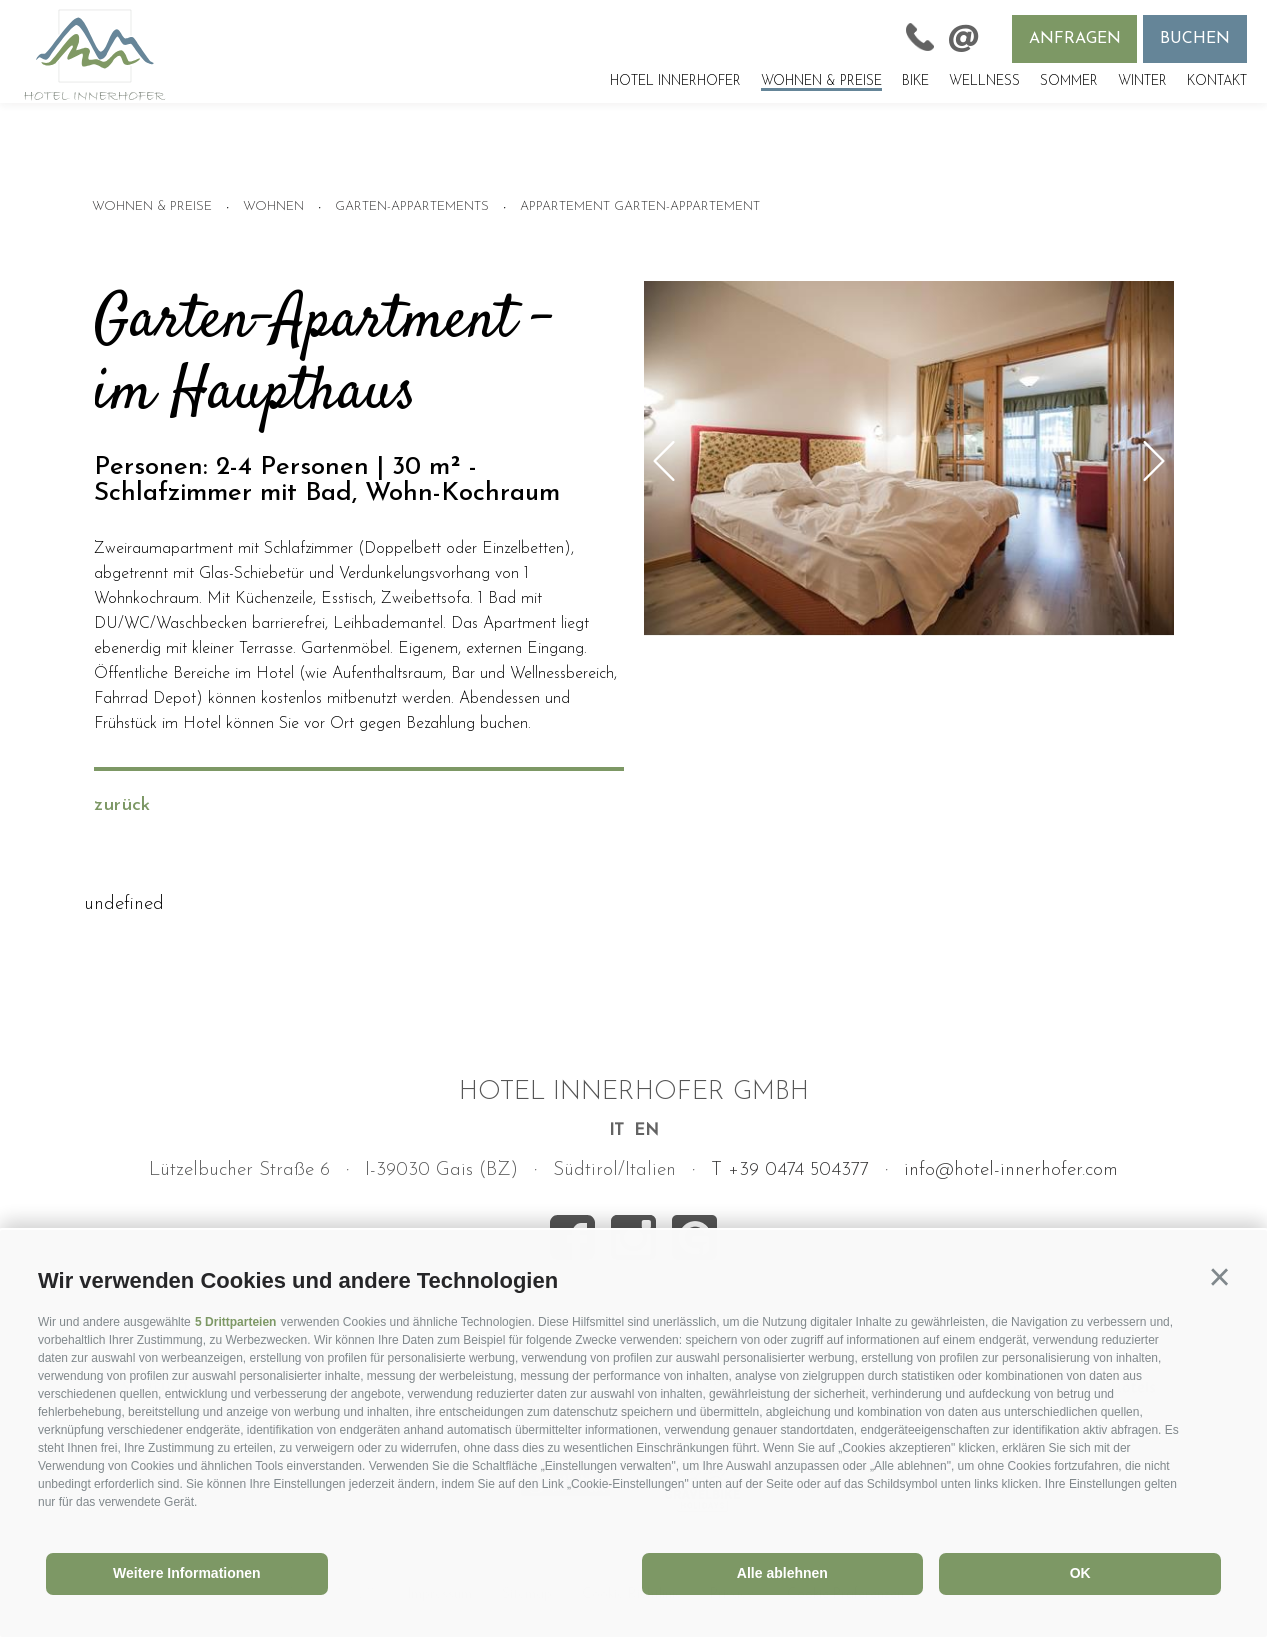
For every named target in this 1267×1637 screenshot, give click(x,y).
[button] (1219, 1277)
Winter (1142, 81)
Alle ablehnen (782, 1573)
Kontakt (1217, 81)
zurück (122, 805)
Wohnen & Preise (821, 81)
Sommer (1069, 81)
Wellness (984, 81)
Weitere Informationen (187, 1573)
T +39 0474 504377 (790, 1170)
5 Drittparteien (235, 1322)
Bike (915, 81)
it (616, 1131)
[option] (909, 459)
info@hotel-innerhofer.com (1011, 1170)
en (646, 1131)
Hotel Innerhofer (675, 81)
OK (1080, 1573)
